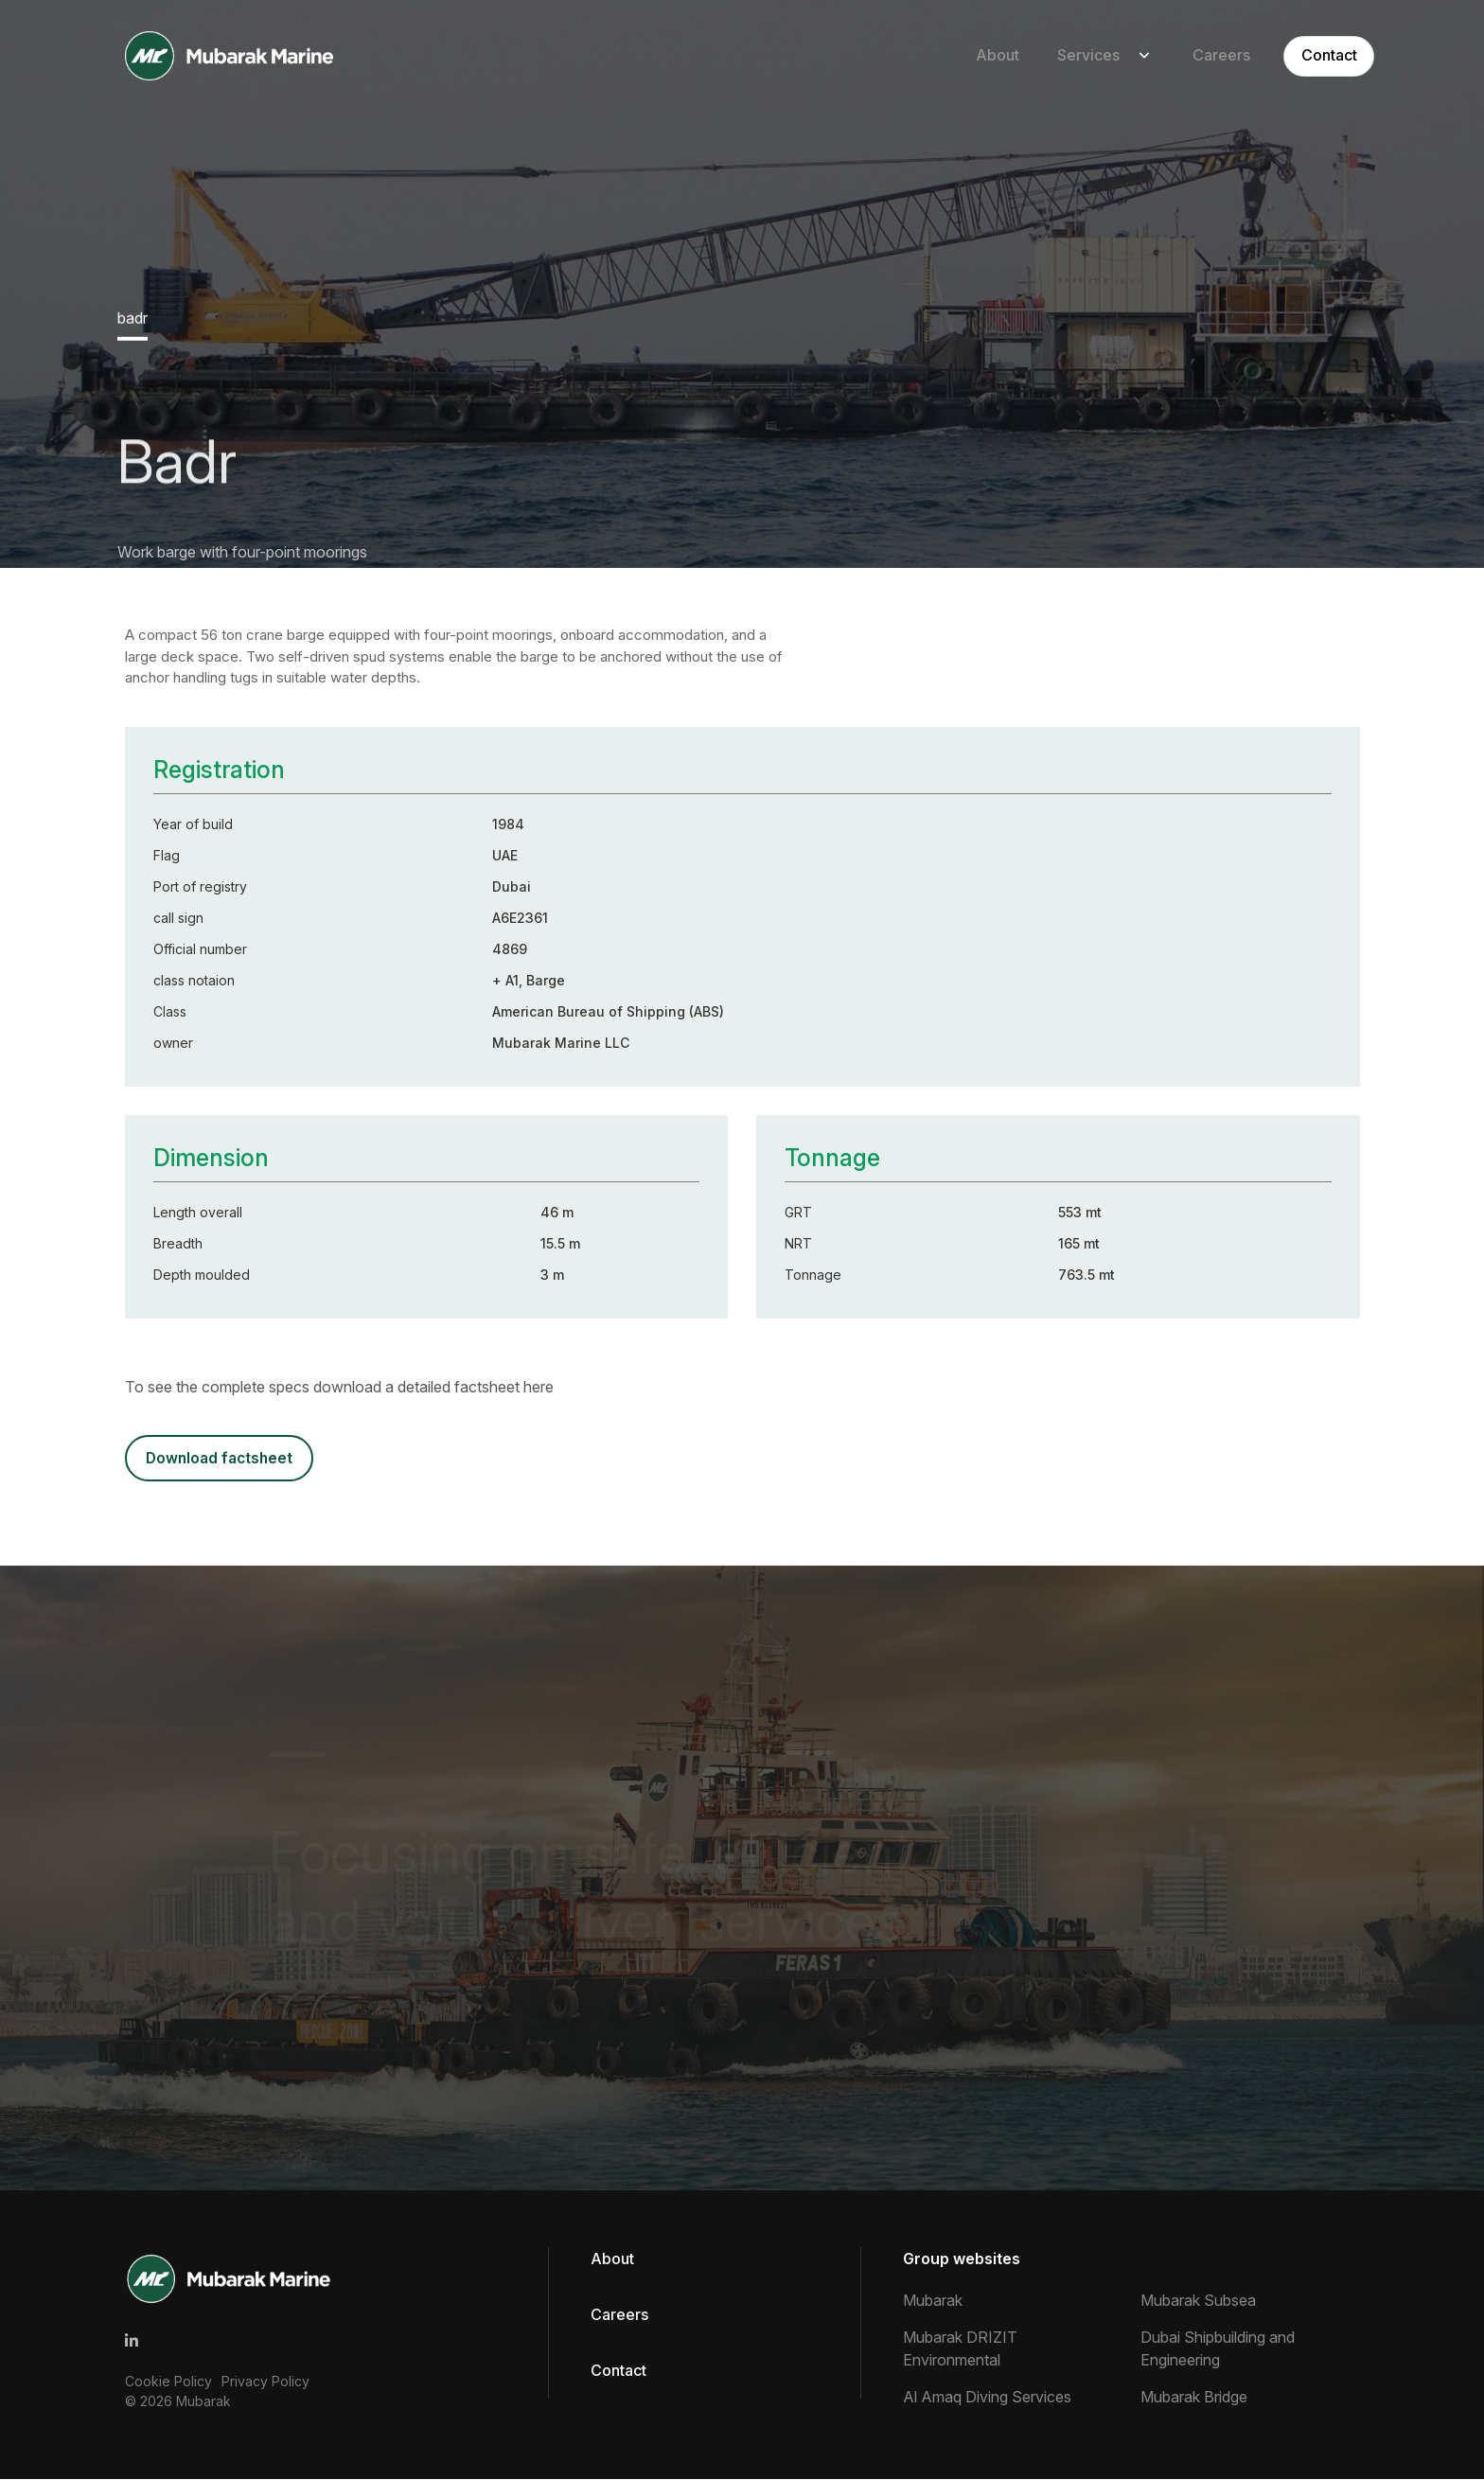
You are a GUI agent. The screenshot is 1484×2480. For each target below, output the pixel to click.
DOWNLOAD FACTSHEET (221, 1458)
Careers (1203, 55)
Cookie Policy (168, 2381)
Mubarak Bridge (1193, 2397)
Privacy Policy (265, 2381)
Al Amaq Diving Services (987, 2397)
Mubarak (203, 2401)
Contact (1312, 55)
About (979, 55)
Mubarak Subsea (1198, 2301)
